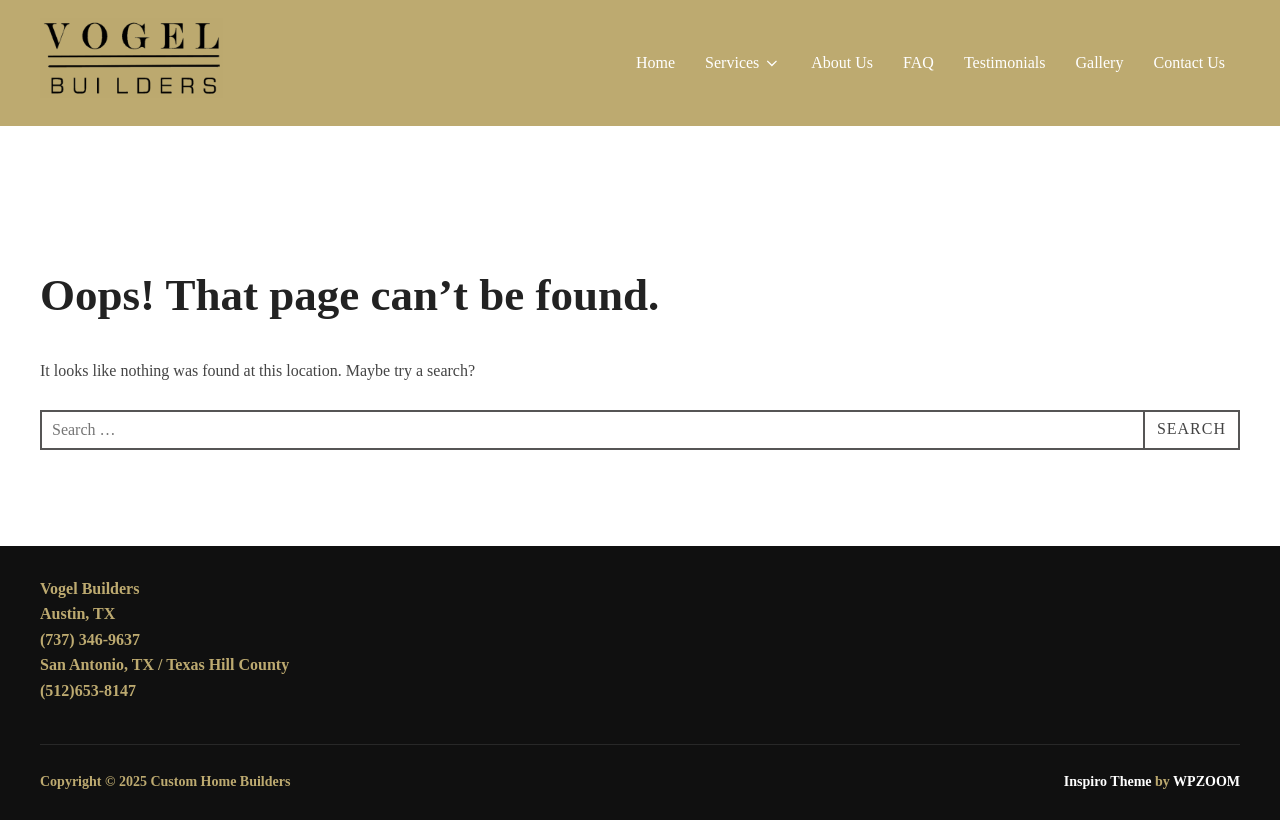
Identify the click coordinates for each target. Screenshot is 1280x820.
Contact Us (1189, 62)
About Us (842, 62)
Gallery (1099, 62)
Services (743, 63)
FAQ (918, 62)
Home (655, 62)
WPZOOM (1206, 781)
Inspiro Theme (1108, 781)
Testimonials (1005, 62)
